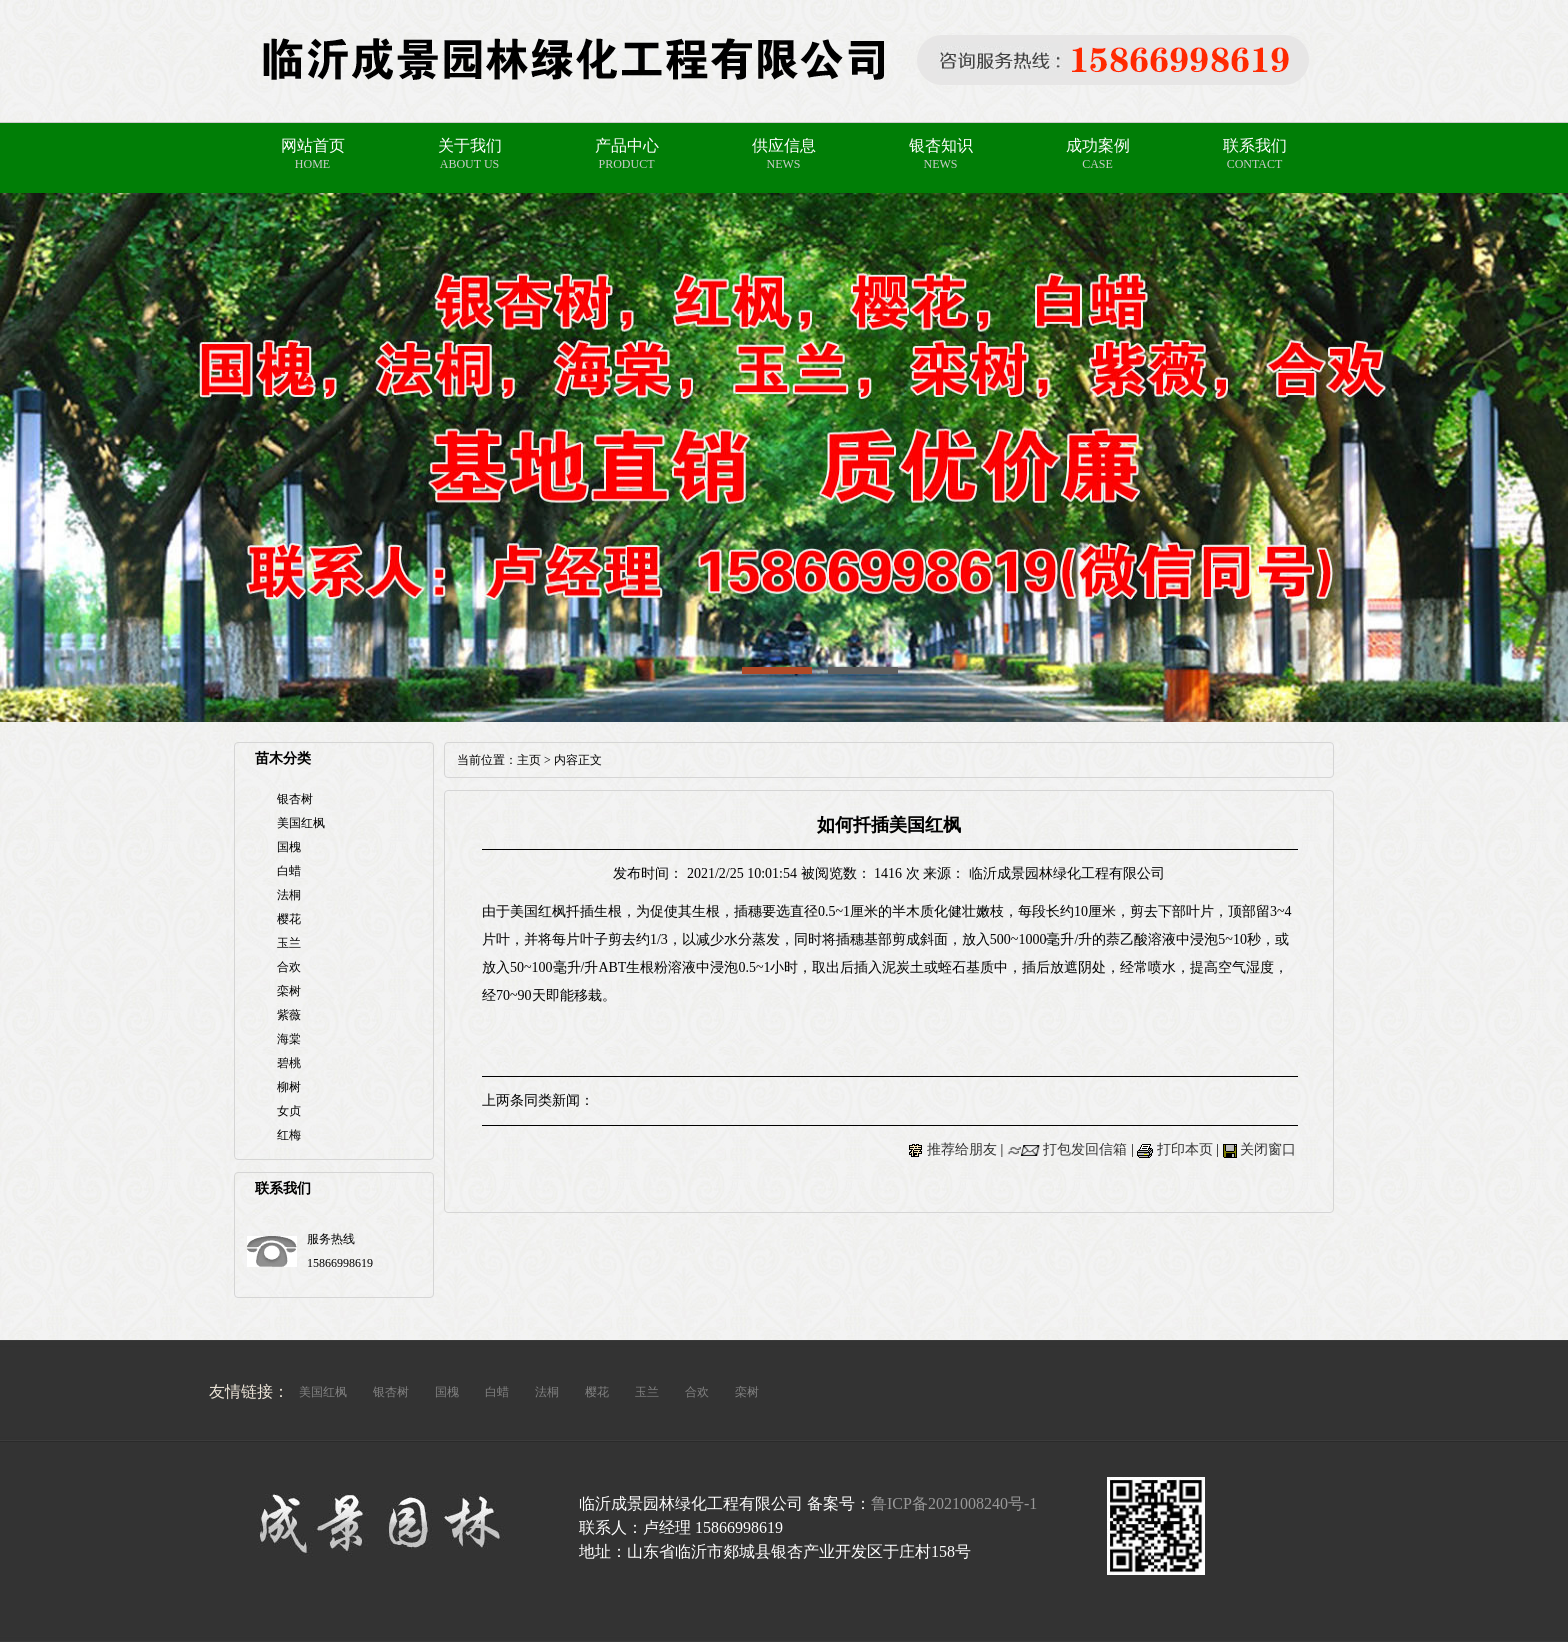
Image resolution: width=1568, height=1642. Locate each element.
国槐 (289, 847)
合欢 (289, 967)
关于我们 (470, 145)
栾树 (289, 991)
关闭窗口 (1268, 1149)
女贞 (289, 1111)
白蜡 (289, 871)
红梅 (289, 1135)
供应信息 (784, 145)
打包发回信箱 (1085, 1149)
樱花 (289, 919)
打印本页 (1185, 1149)
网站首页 (313, 145)
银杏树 (295, 799)
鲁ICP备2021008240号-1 (954, 1503)
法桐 (289, 895)
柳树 (289, 1087)
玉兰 (289, 943)
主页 (529, 760)
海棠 (289, 1039)
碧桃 (289, 1063)
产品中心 (627, 145)
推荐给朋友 (962, 1149)
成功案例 (1098, 145)
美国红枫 (301, 823)
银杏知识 (941, 145)
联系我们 (1255, 145)
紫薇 (289, 1015)
